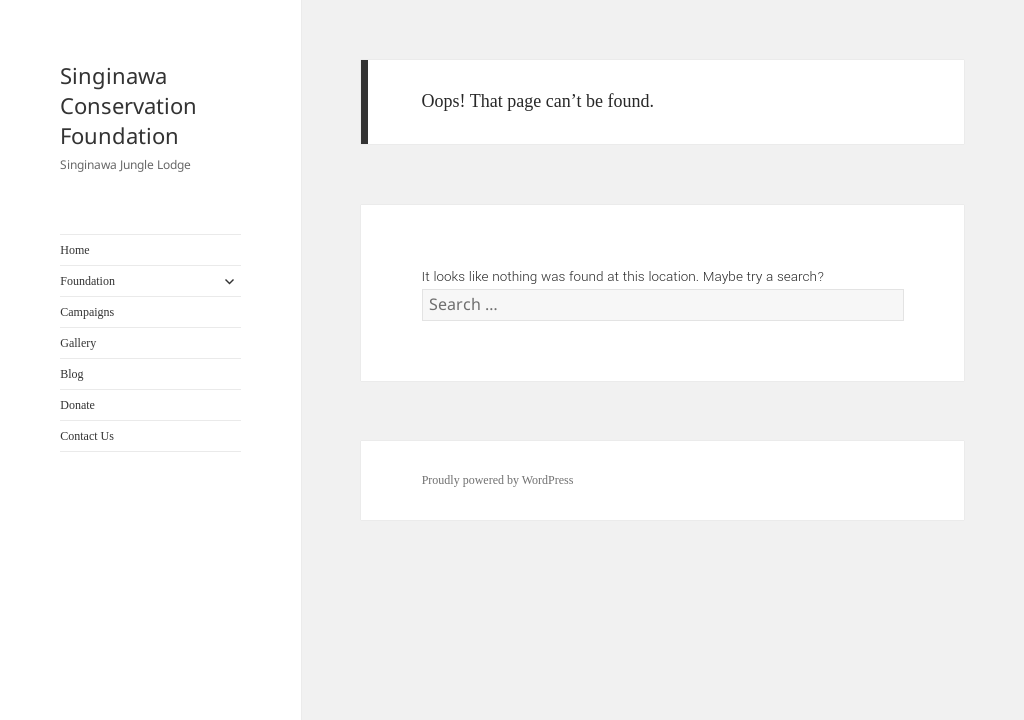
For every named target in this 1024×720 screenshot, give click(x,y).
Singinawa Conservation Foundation (128, 105)
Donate (77, 405)
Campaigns (87, 312)
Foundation (87, 281)
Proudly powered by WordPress (498, 480)
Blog (71, 374)
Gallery (78, 343)
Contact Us (87, 436)
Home (74, 250)
